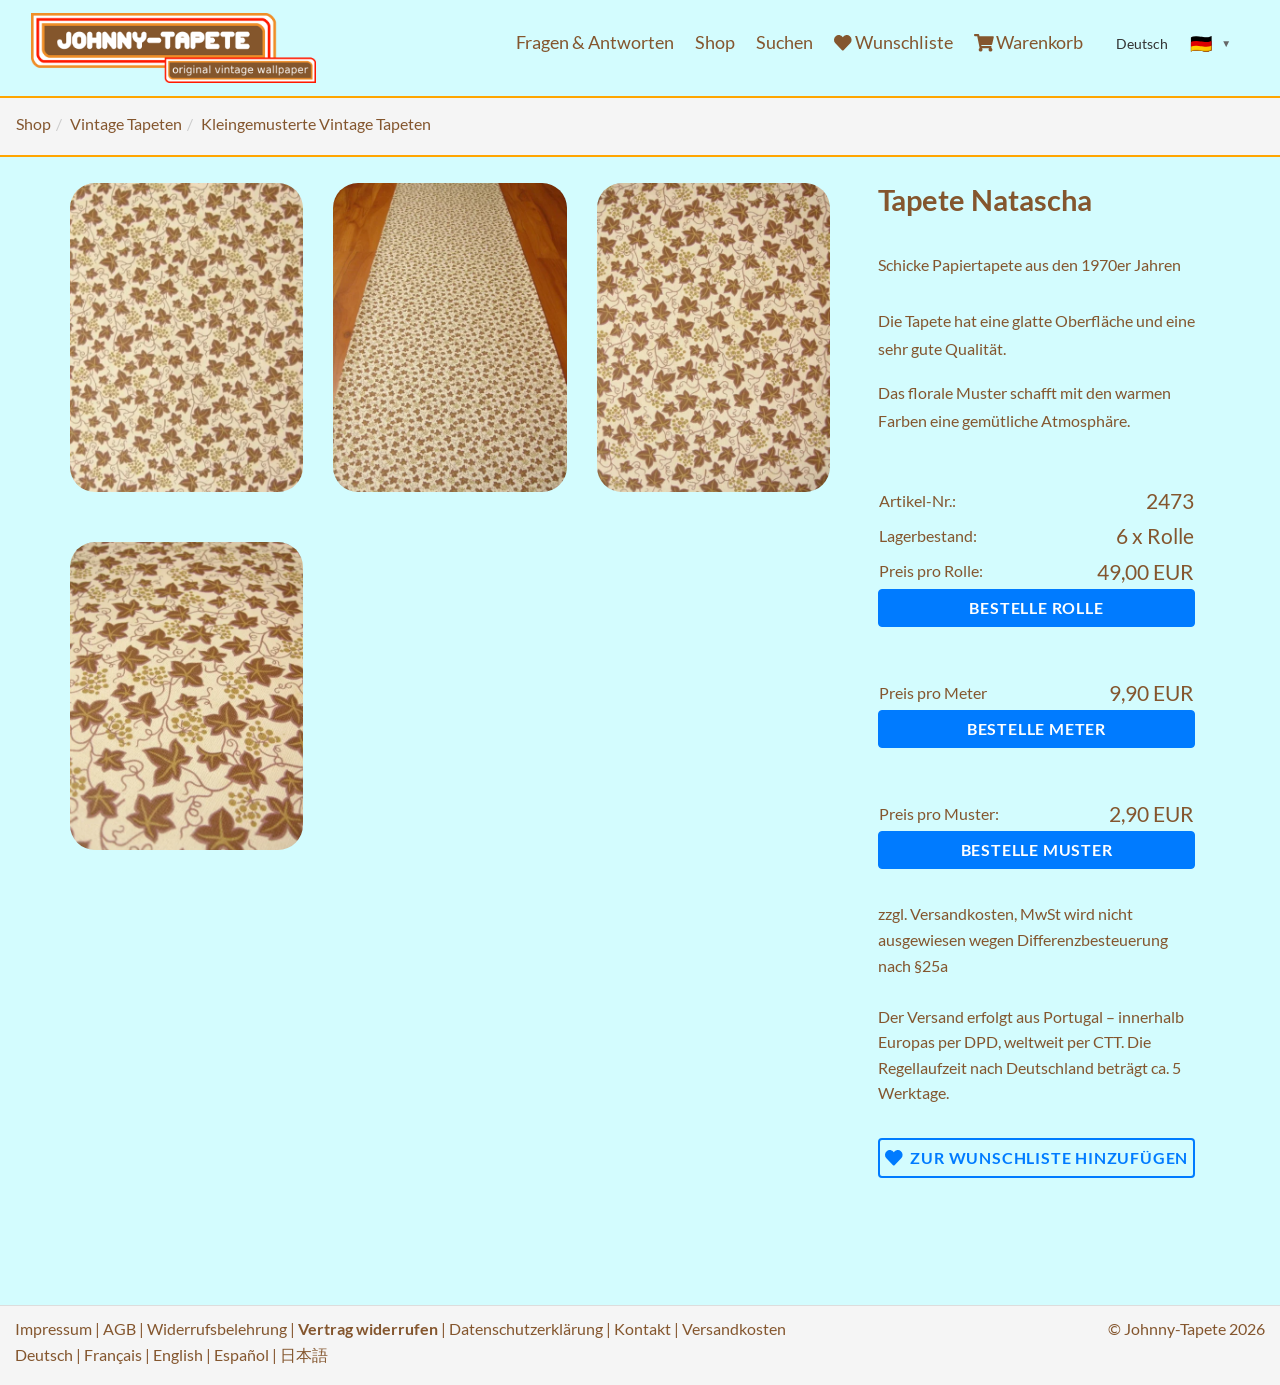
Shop (715, 42)
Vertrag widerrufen (368, 1328)
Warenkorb (1029, 42)
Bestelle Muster (1037, 849)
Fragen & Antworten (595, 42)
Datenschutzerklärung (526, 1328)
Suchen (784, 42)
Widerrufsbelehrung (217, 1328)
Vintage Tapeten (126, 123)
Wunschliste (893, 42)
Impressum (53, 1328)
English (178, 1354)
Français (113, 1354)
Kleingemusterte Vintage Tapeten (316, 123)
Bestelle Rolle (1036, 607)
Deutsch (44, 1354)
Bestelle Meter (1036, 728)
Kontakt (642, 1328)
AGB (119, 1328)
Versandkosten (962, 913)
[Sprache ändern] (1211, 44)
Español (241, 1354)
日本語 (304, 1354)
